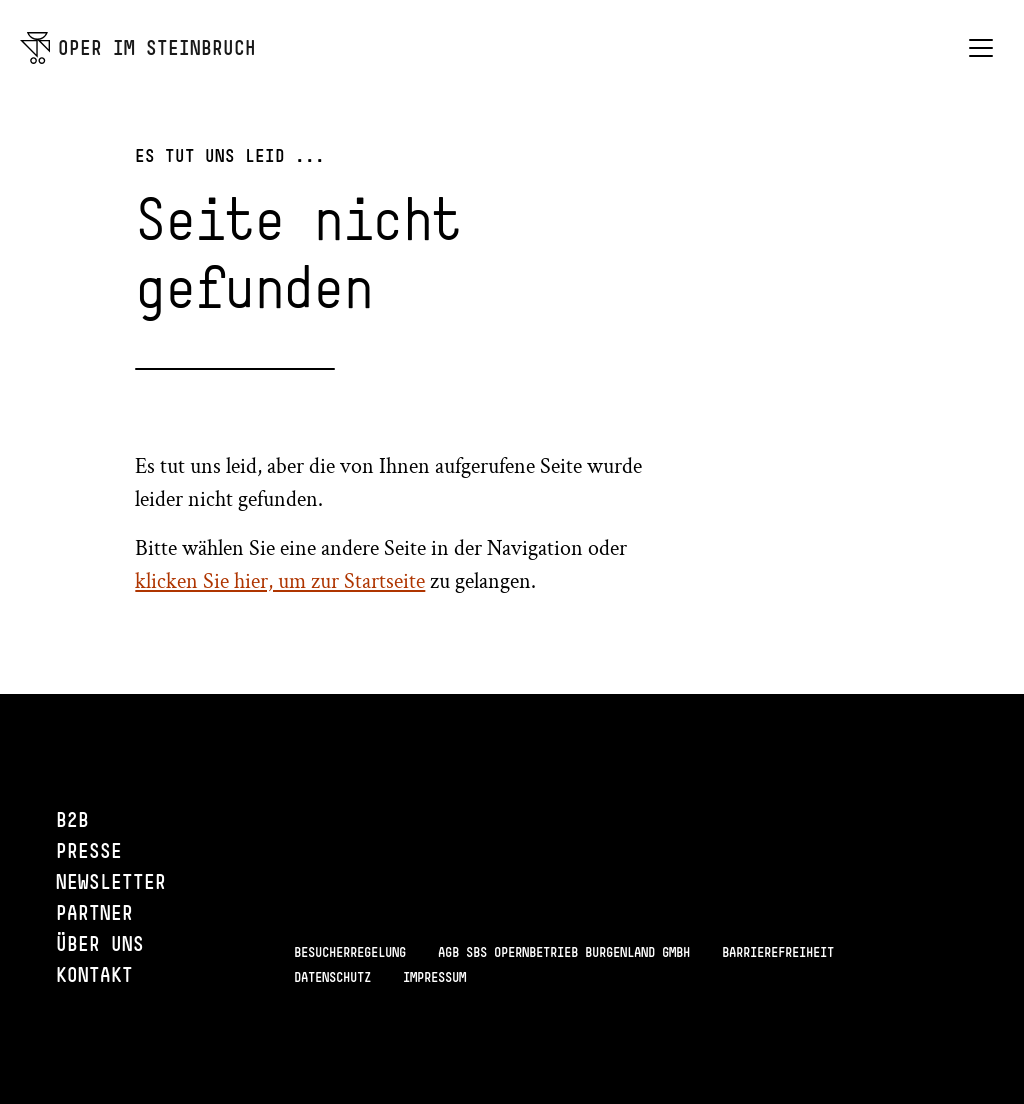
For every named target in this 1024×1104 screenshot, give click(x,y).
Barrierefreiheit (778, 952)
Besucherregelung (350, 952)
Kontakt (94, 974)
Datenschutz (332, 977)
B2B (72, 819)
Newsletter (111, 881)
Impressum (434, 977)
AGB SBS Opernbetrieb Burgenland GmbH (564, 952)
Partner (94, 912)
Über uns (100, 943)
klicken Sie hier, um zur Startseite (280, 581)
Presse (89, 850)
